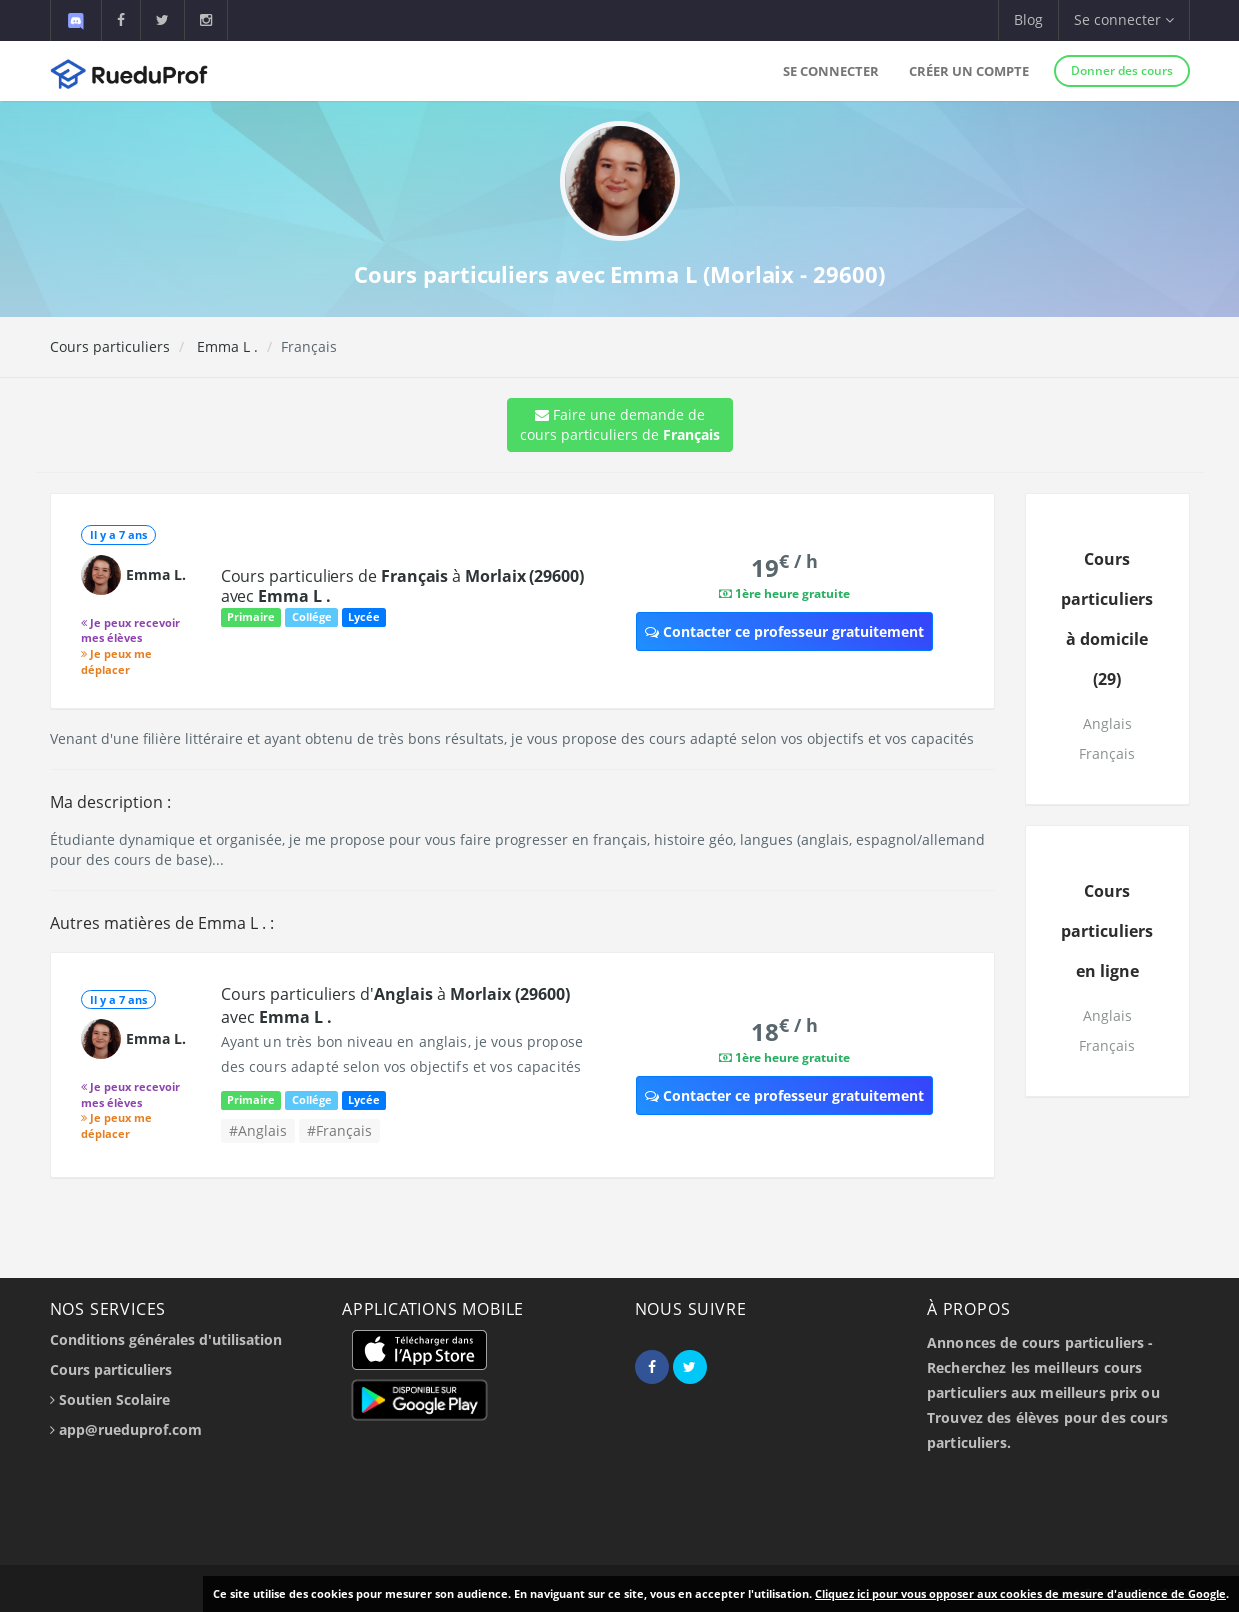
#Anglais (258, 1130)
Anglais (1107, 723)
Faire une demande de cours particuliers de (620, 424)
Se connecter (831, 71)
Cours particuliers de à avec (402, 586)
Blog (1028, 19)
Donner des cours (1122, 70)
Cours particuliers (110, 346)
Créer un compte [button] (969, 71)
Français (1107, 753)
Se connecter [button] (1124, 19)
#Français (339, 1130)
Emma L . (225, 346)
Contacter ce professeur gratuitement (784, 631)
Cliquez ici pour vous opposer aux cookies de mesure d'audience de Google (1020, 1593)
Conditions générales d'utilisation (166, 1339)
